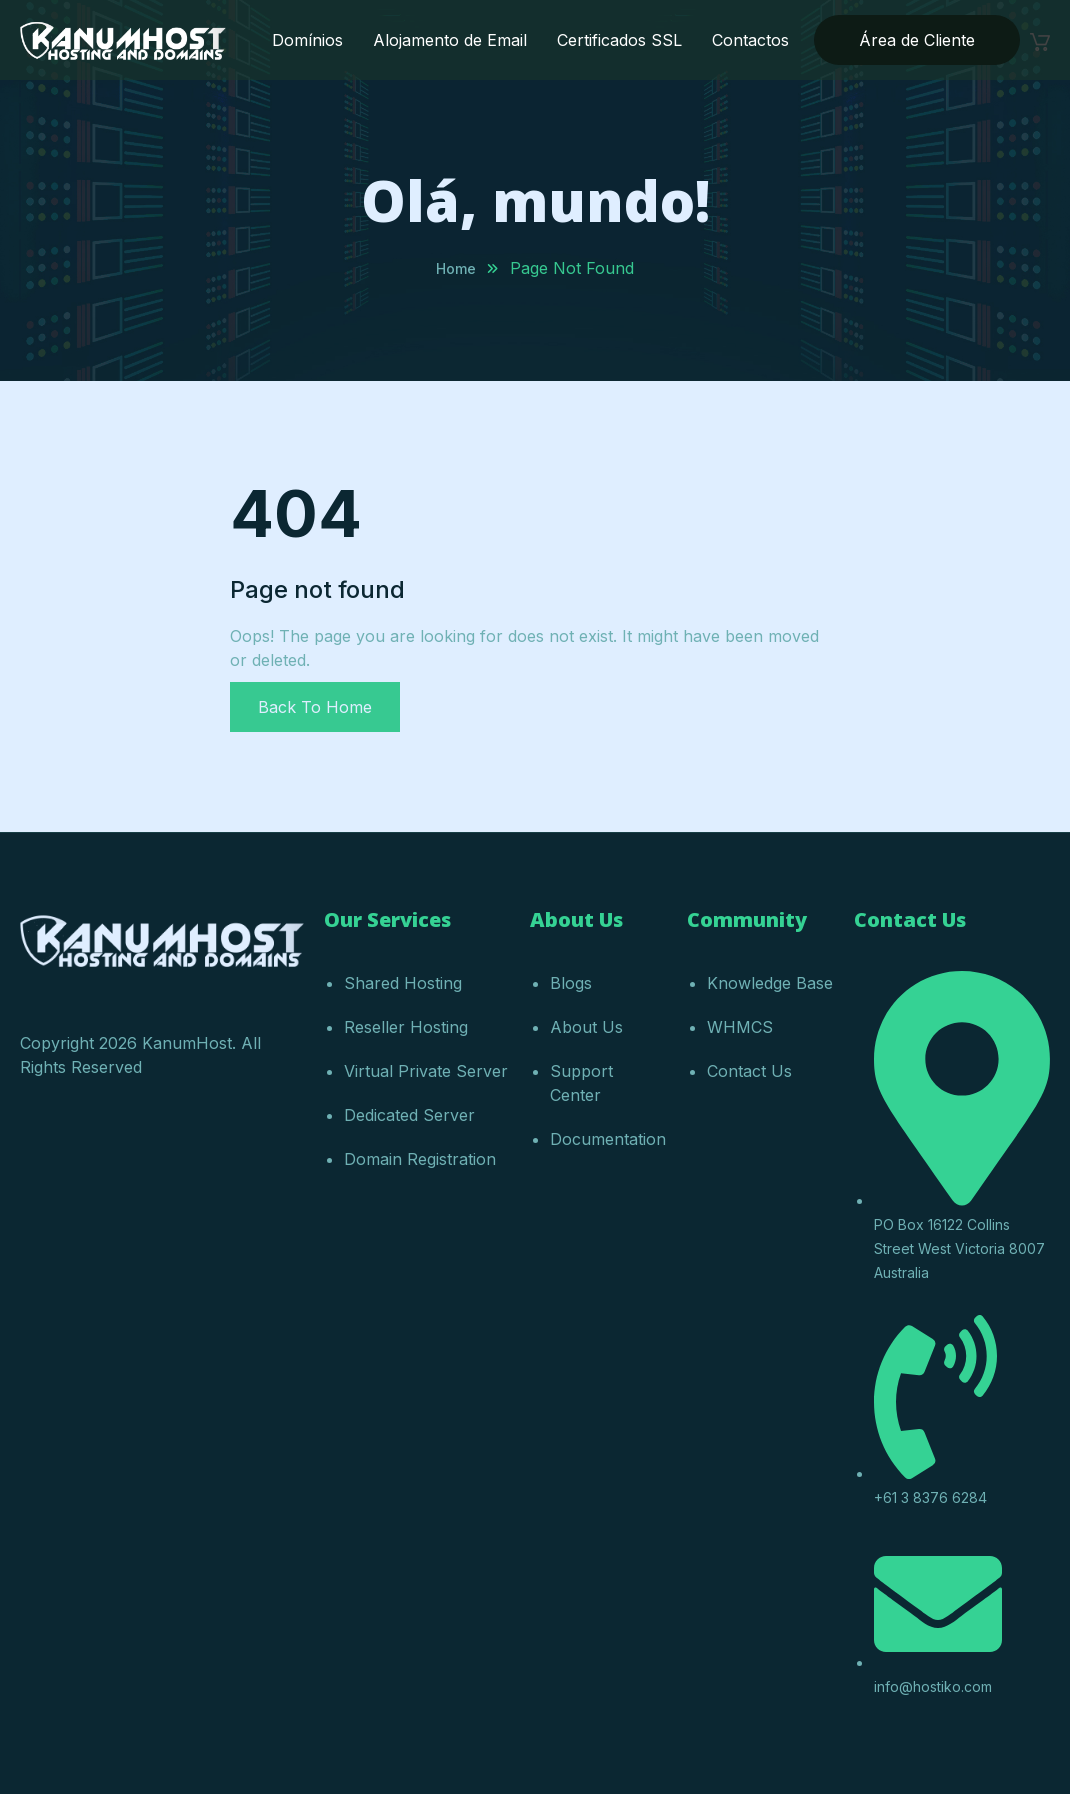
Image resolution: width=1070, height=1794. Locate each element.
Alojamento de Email (450, 40)
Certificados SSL (619, 40)
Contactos (750, 40)
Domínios (307, 40)
